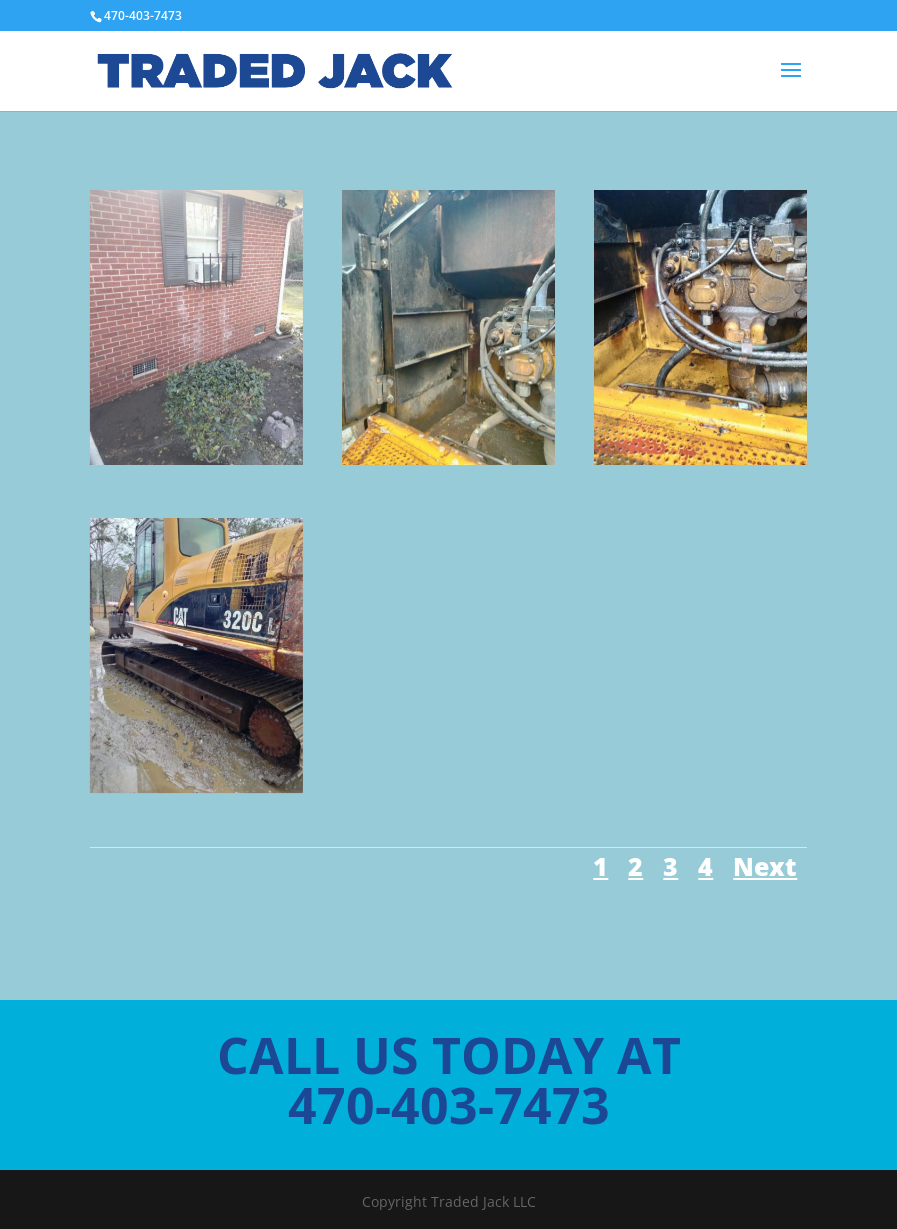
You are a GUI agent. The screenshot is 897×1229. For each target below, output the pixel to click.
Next (765, 866)
